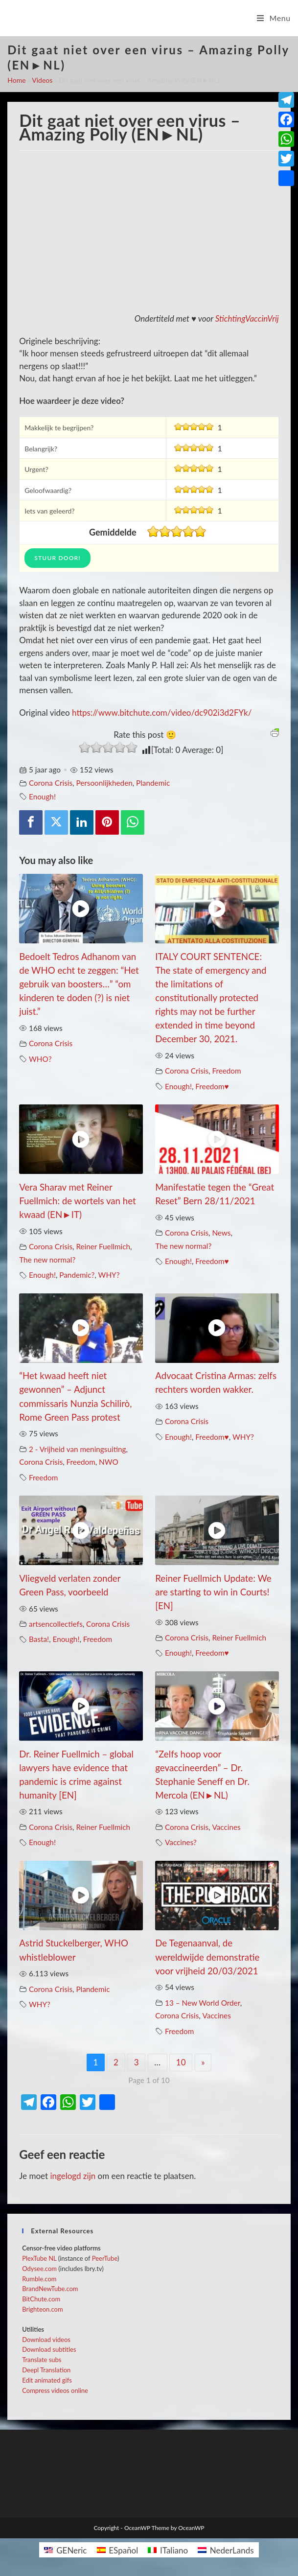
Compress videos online (55, 2390)
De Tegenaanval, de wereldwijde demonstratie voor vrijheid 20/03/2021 (207, 1957)
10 (181, 2062)
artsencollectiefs (56, 1623)
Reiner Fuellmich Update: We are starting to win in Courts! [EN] (213, 1592)
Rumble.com (39, 2279)
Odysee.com (39, 2268)
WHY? (109, 1274)
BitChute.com (41, 2299)
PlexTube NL (39, 2258)
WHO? (40, 1058)
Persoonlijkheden (104, 782)
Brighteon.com (42, 2309)
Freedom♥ (212, 1086)
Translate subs (41, 2360)
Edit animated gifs (47, 2380)
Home (16, 80)
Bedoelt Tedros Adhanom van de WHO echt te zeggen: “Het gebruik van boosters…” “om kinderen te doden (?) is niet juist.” (79, 984)
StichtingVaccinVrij (247, 318)
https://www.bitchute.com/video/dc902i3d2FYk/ (162, 712)
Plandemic (153, 782)
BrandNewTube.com (50, 2289)
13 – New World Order (202, 2002)
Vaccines (226, 1827)
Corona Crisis (50, 782)
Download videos (46, 2339)
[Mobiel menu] (274, 18)
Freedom (226, 1070)
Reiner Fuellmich (103, 1246)
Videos (42, 80)
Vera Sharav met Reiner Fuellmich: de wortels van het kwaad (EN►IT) (77, 1201)
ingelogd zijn (72, 2176)
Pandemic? (76, 1274)
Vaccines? (181, 1842)
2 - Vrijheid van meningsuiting (77, 1449)
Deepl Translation (46, 2370)
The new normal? (47, 1259)
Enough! (42, 796)
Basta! (39, 1639)
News (221, 1232)
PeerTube (104, 2258)
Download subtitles (49, 2349)
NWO (108, 1461)
